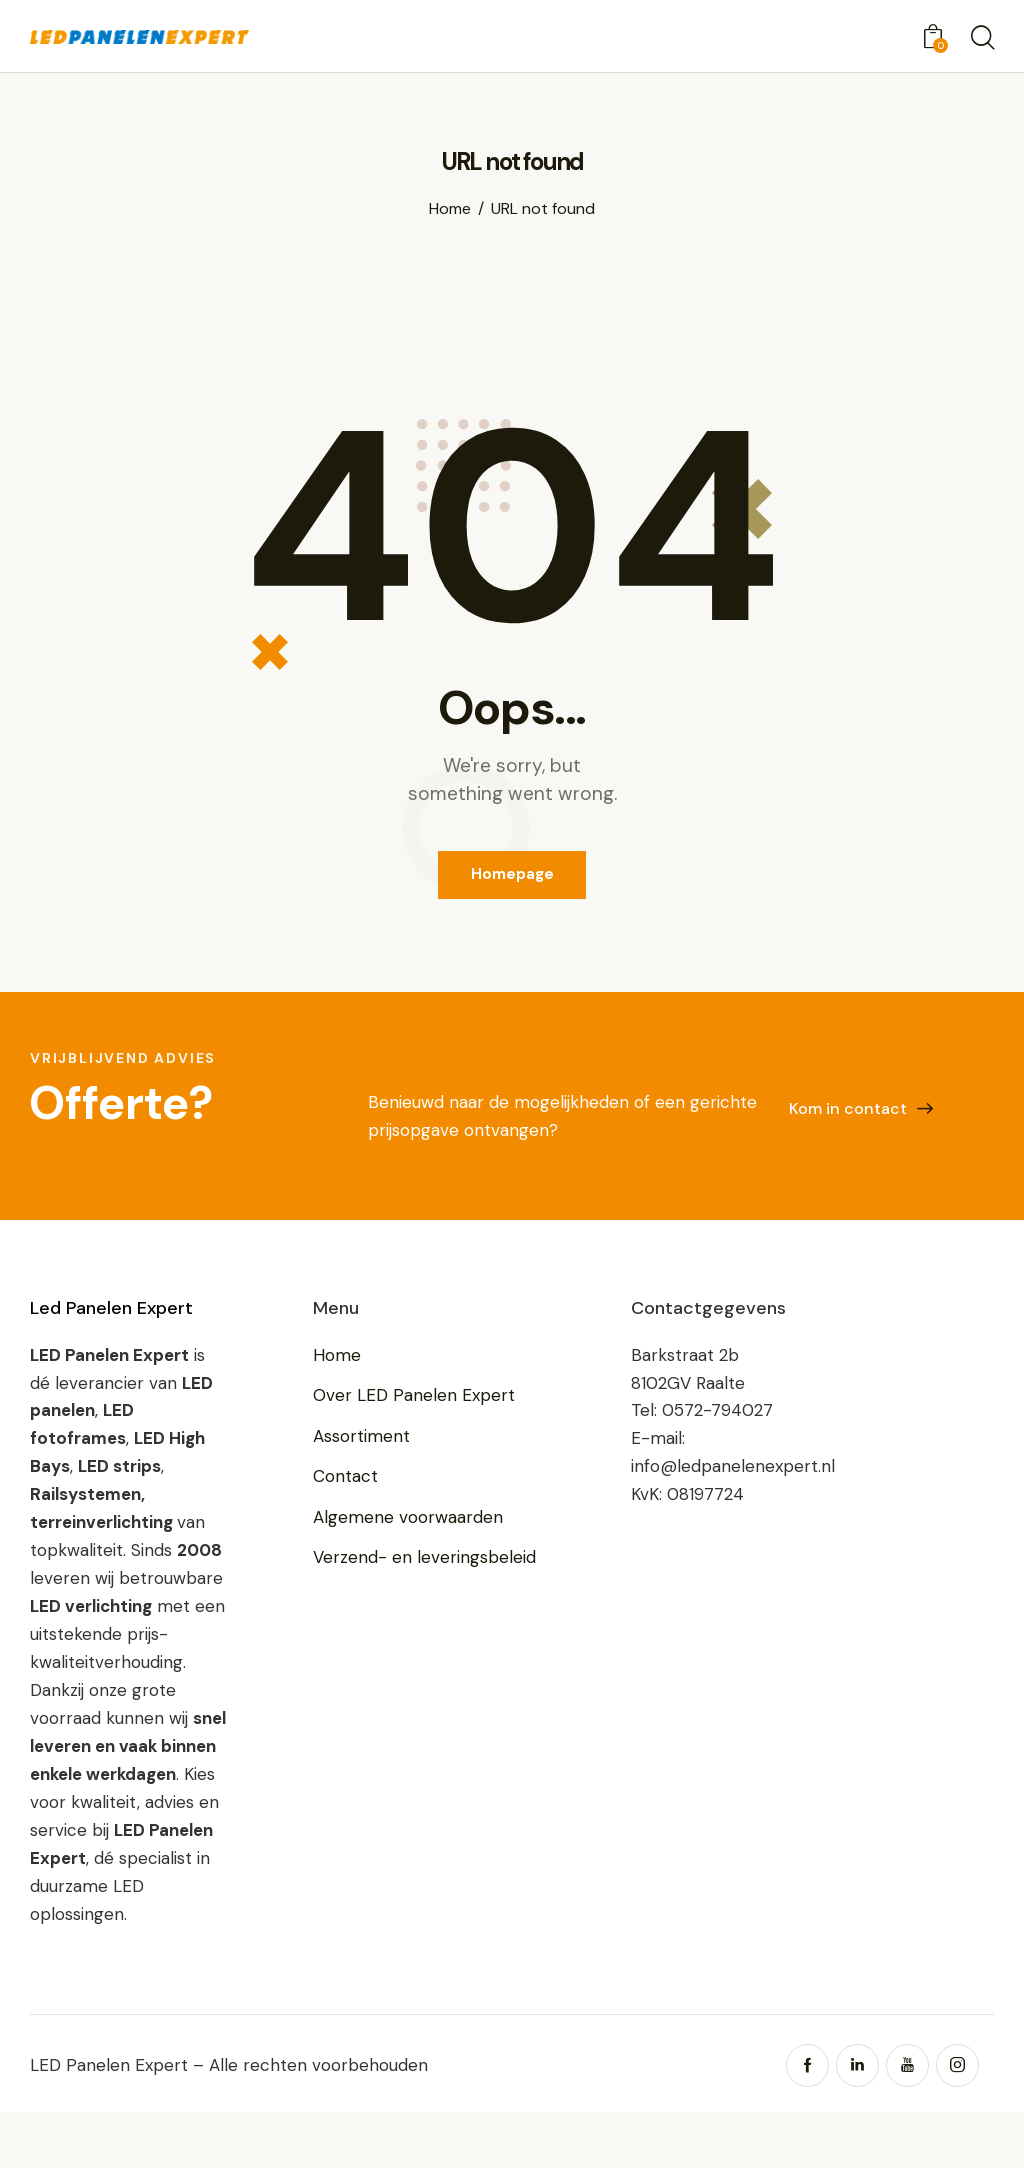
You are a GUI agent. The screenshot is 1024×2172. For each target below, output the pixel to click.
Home (450, 208)
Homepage (512, 876)
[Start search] (981, 39)
